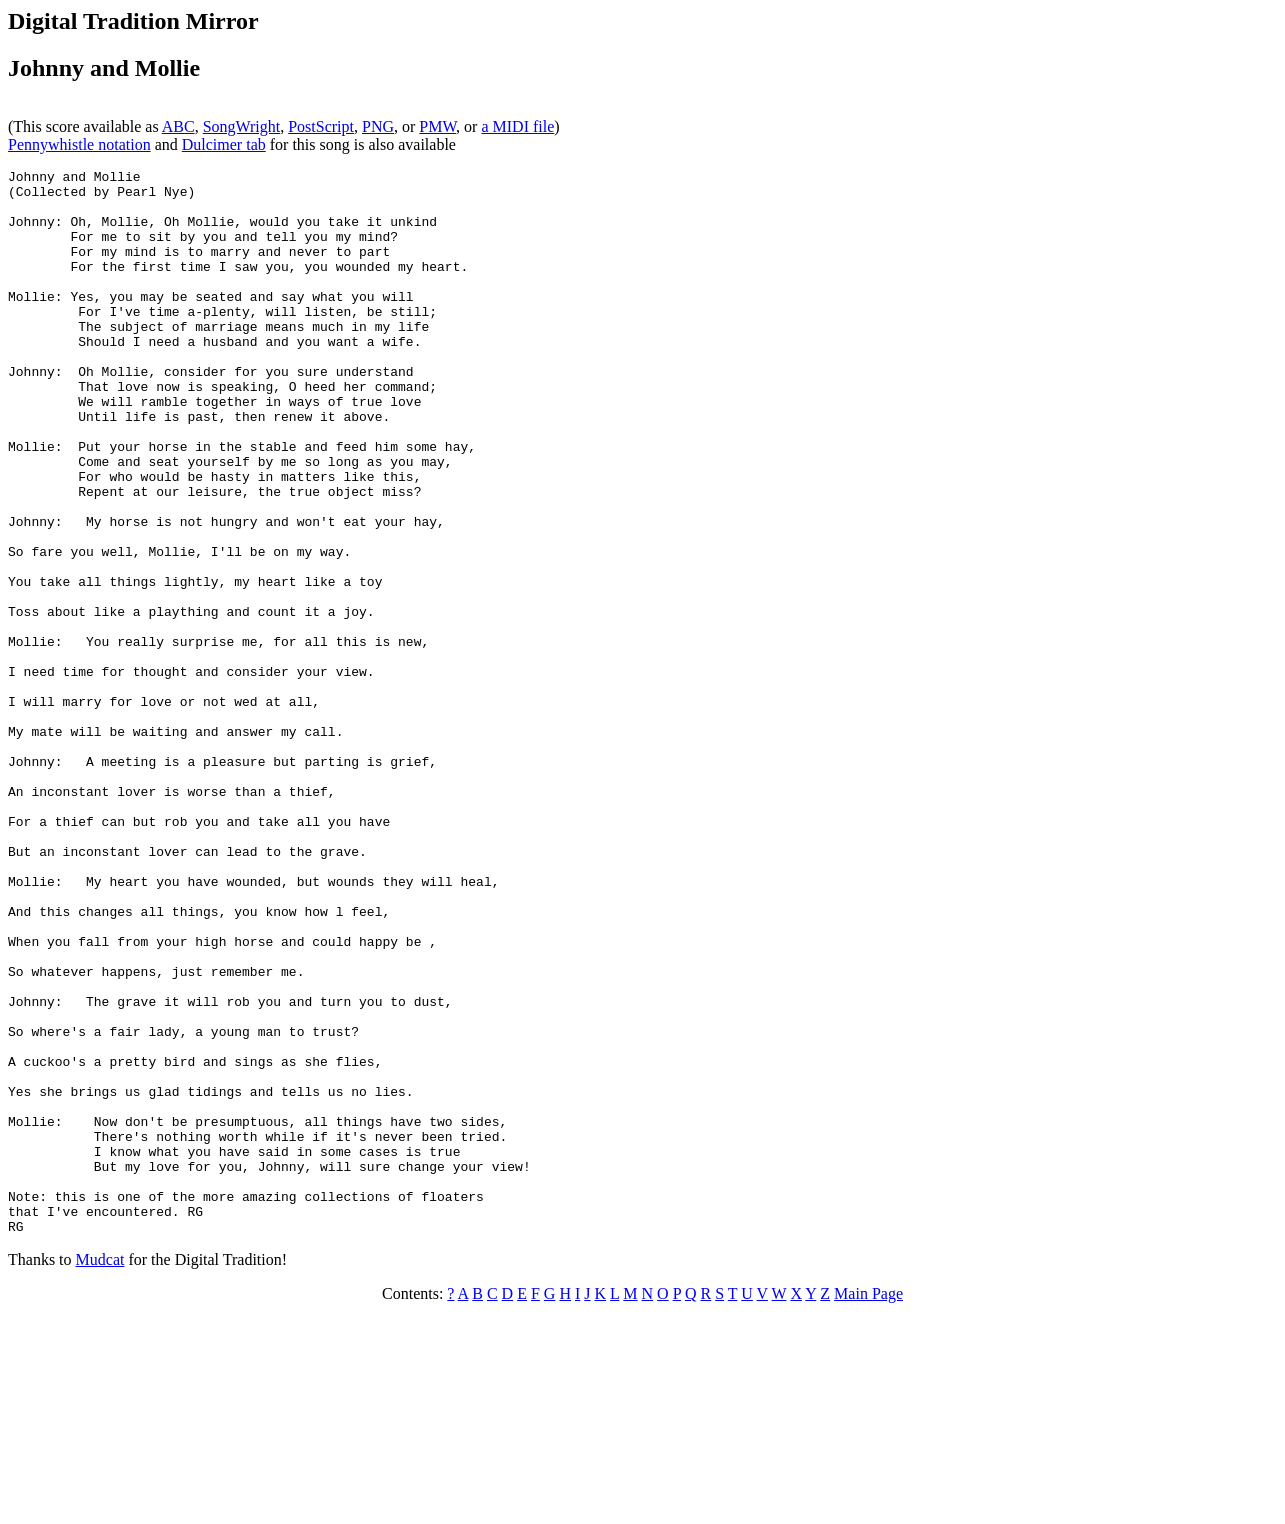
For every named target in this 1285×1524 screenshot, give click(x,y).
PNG (378, 126)
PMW (437, 126)
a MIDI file (517, 126)
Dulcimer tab (224, 144)
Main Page (868, 1506)
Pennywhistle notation (79, 144)
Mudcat (100, 1472)
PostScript (321, 126)
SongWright (242, 126)
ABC (178, 126)
